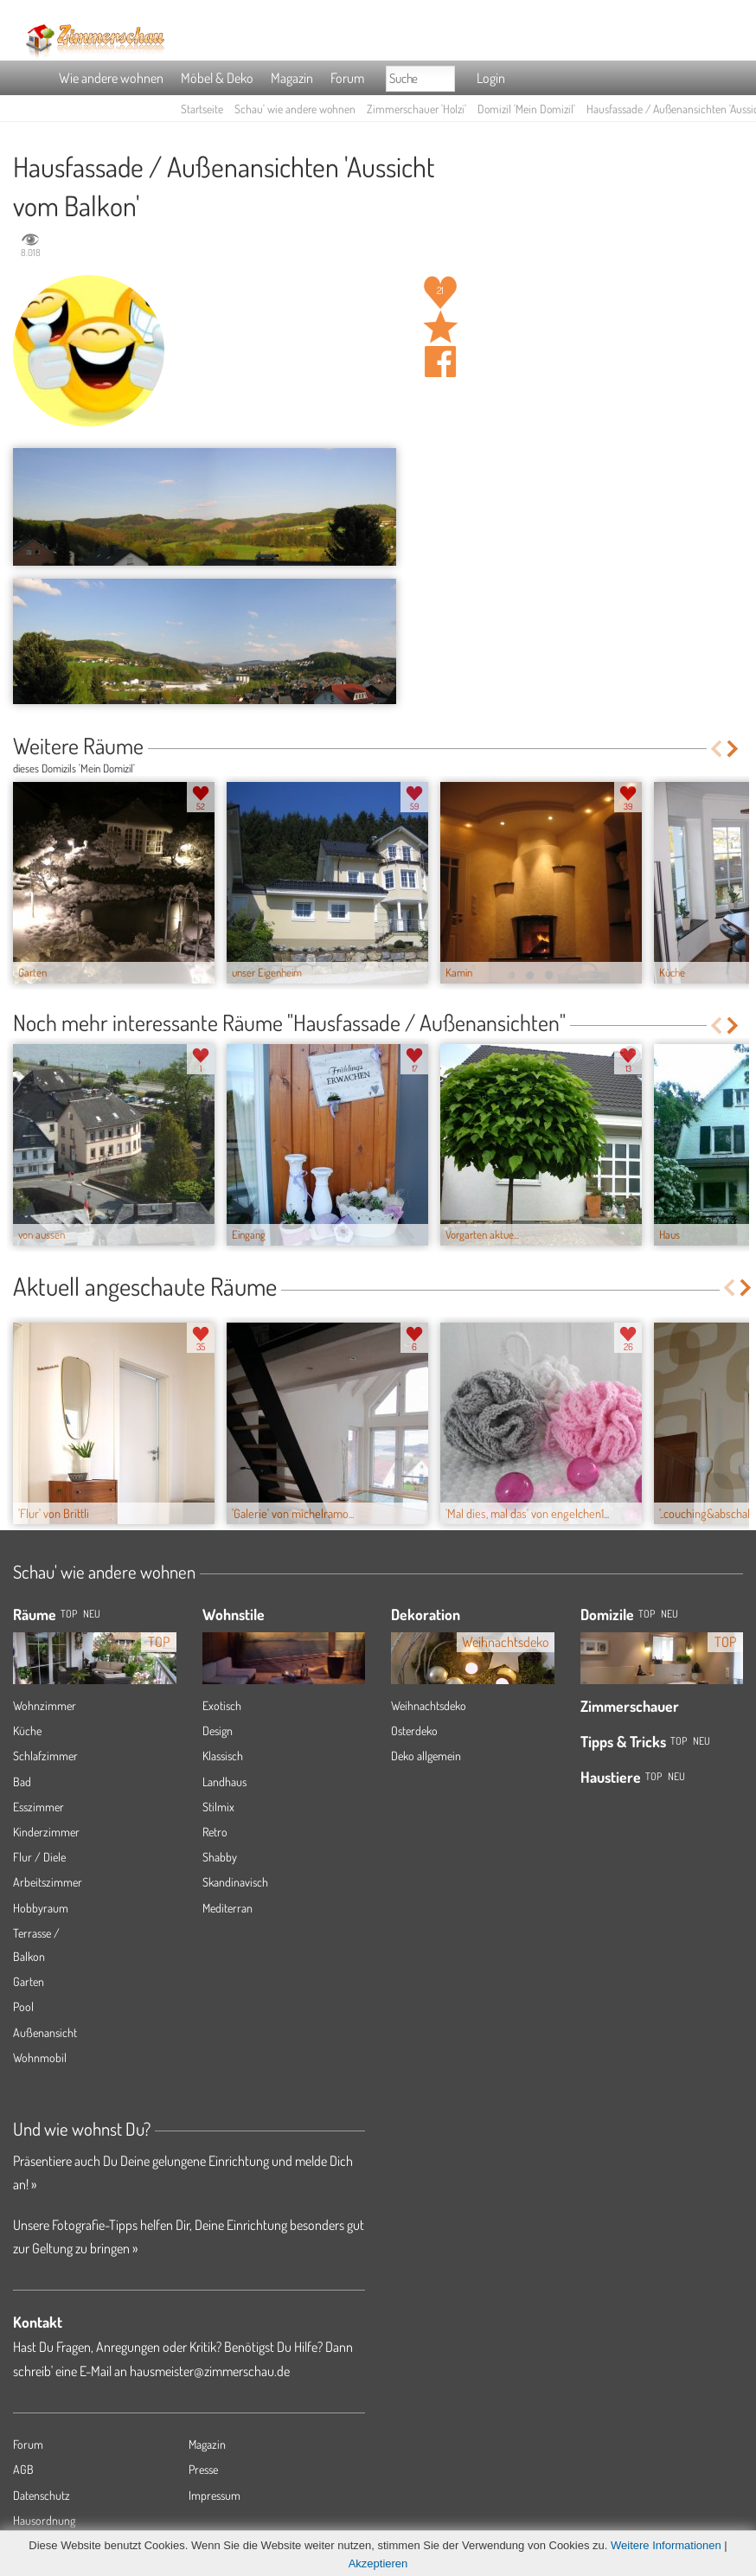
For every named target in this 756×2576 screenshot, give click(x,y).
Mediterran (227, 1907)
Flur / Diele (39, 1856)
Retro (214, 1831)
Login (491, 78)
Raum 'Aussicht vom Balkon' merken (440, 327)
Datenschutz (41, 2495)
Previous (716, 748)
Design (217, 1730)
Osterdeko (414, 1730)
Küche (27, 1730)
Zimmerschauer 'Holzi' (416, 108)
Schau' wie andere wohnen (295, 108)
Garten (28, 1981)
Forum (347, 78)
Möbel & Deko (217, 78)
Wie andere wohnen (111, 78)
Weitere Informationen (666, 2545)
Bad (22, 1781)
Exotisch (221, 1705)
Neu (669, 1613)
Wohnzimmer (44, 1705)
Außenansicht (45, 2032)
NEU (91, 1613)
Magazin (292, 78)
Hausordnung (44, 2520)
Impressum (214, 2495)
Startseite (202, 108)
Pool (23, 2006)
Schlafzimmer (45, 1755)
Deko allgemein (426, 1755)
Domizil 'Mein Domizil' (526, 108)
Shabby (219, 1856)
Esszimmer (38, 1806)
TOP (69, 1613)
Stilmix (218, 1806)
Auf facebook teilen (440, 361)
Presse (203, 2469)
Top (646, 1613)
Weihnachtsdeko (428, 1705)
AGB (23, 2469)
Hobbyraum (40, 1907)
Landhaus (224, 1781)
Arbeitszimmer (47, 1881)
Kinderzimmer (46, 1831)
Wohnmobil (40, 2057)
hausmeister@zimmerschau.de (210, 2371)
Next (734, 748)
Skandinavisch (235, 1881)
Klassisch (222, 1755)
